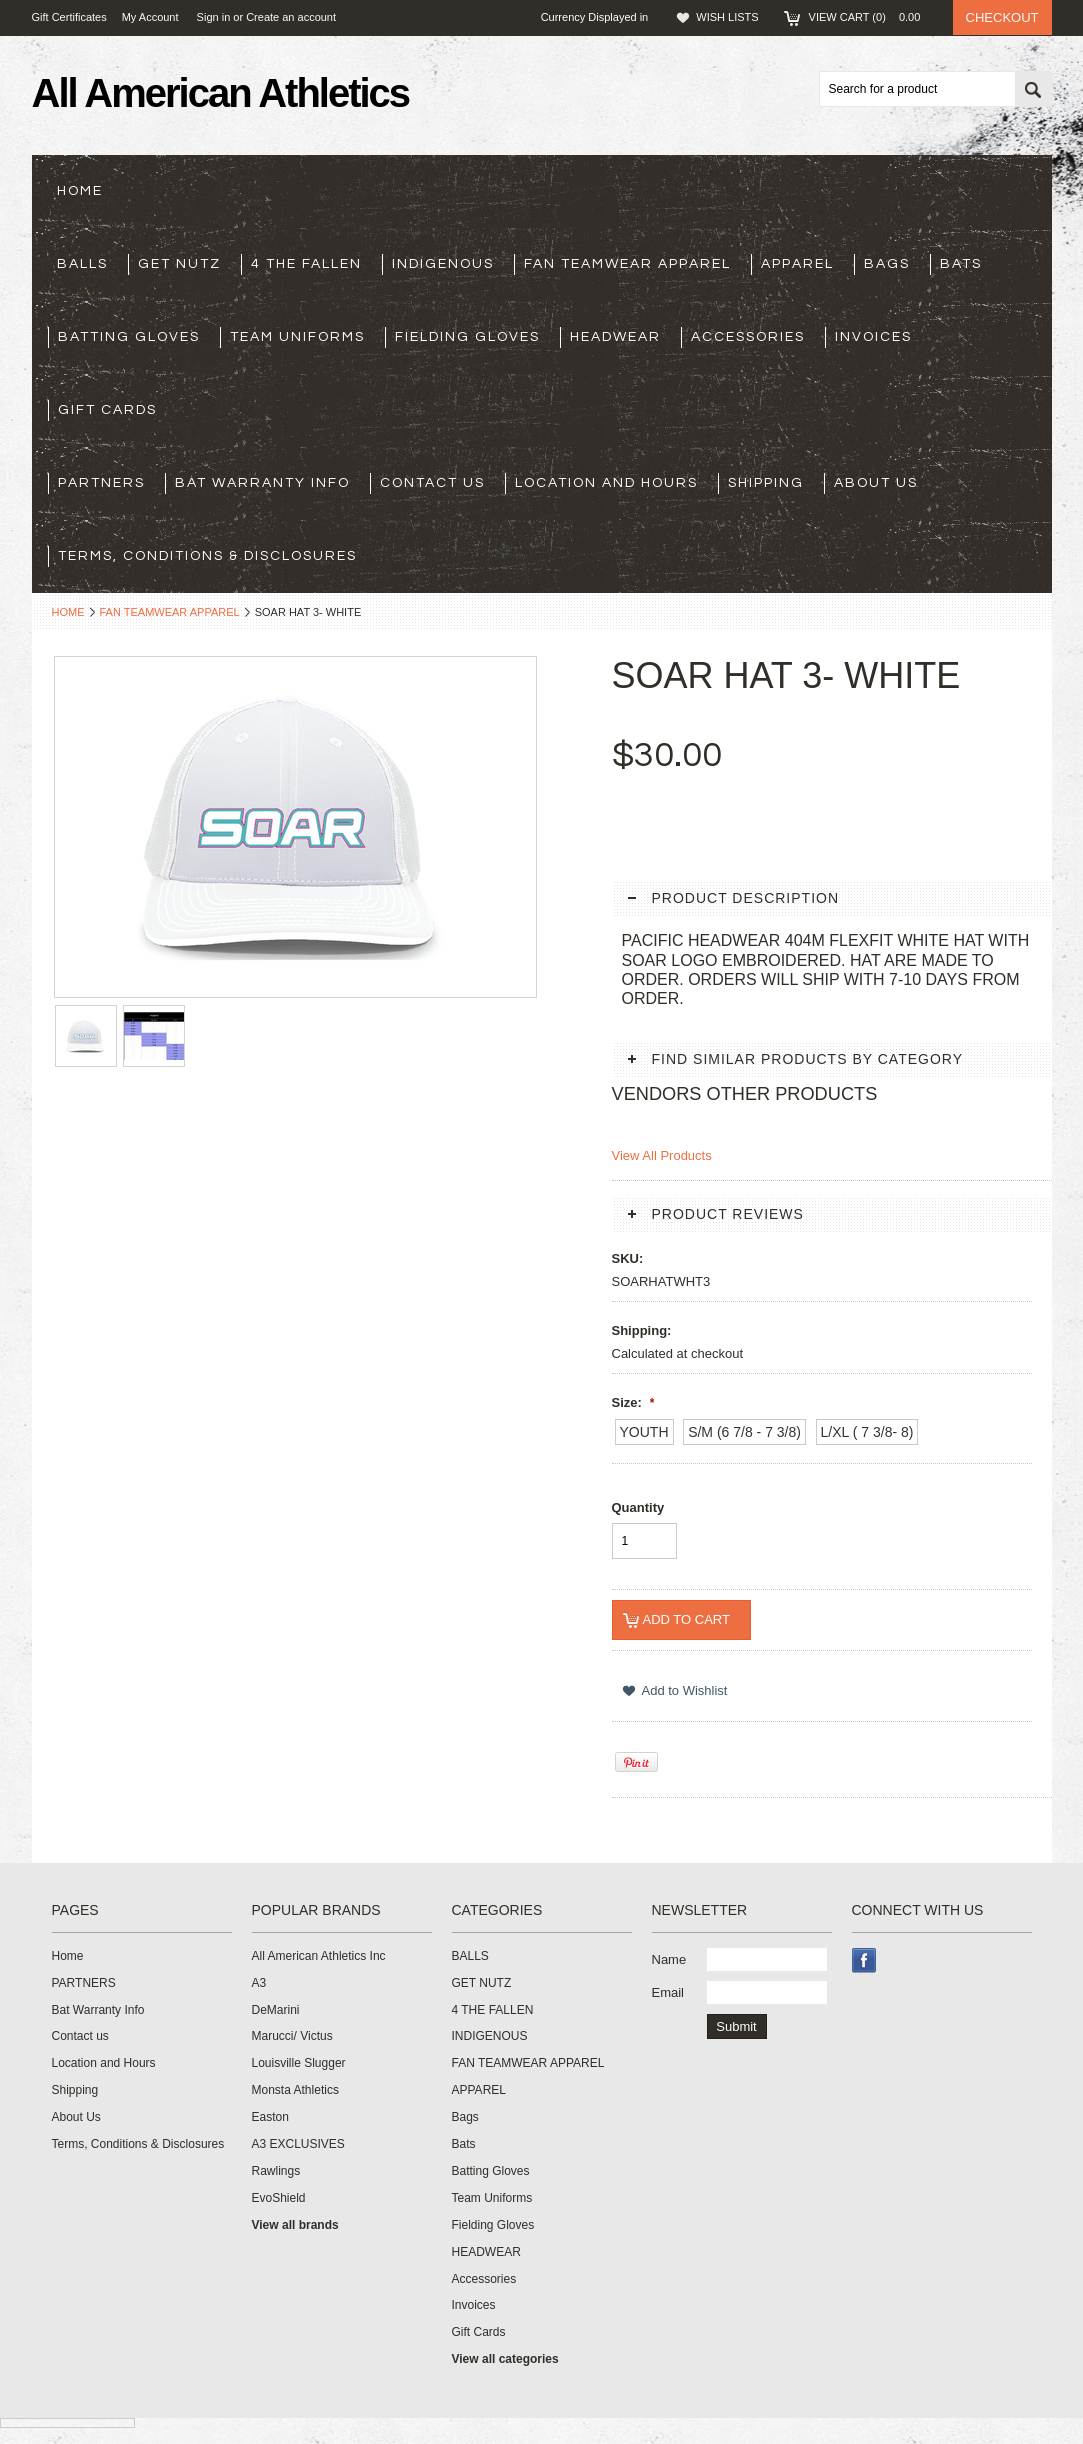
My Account (150, 17)
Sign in (214, 17)
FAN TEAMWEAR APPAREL (627, 264)
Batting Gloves (129, 337)
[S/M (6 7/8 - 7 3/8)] (744, 1432)
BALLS (82, 264)
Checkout (1002, 17)
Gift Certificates (69, 17)
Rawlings (276, 2171)
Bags (887, 264)
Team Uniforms (297, 337)
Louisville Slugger (299, 2063)
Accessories (748, 337)
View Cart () (871, 17)
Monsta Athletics (295, 2090)
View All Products (662, 1155)
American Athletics (221, 93)
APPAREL (797, 264)
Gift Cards (107, 410)
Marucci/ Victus (292, 2036)
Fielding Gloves (467, 337)
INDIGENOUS (443, 264)
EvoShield (279, 2198)
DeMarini (276, 2010)
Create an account (291, 17)
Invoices (873, 337)
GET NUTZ (179, 264)
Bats (961, 264)
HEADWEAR (615, 337)
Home (68, 612)
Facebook (864, 1960)
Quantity (638, 1507)
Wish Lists (727, 17)
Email (668, 1992)
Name (669, 1959)
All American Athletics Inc (319, 1956)
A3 (259, 1983)
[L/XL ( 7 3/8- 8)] (867, 1432)
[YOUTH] (644, 1432)
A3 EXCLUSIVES (298, 2144)
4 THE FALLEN (306, 264)
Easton (270, 2117)
